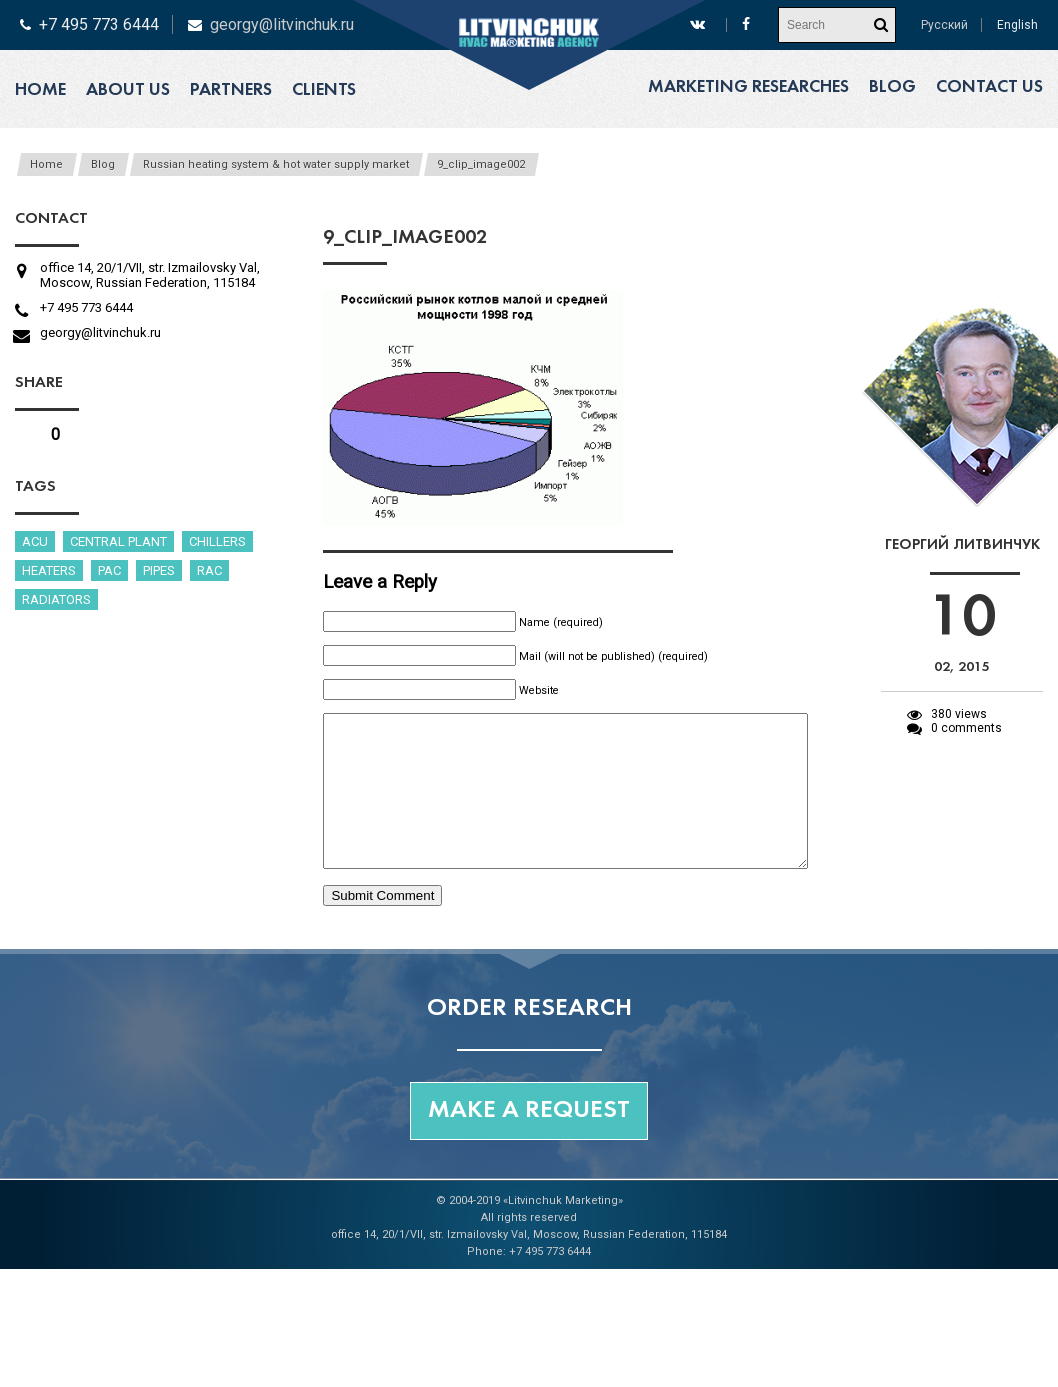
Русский (944, 25)
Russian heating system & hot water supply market (276, 164)
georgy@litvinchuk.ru (282, 24)
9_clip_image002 (481, 164)
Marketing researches (748, 87)
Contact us (989, 87)
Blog (892, 87)
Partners (231, 90)
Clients (324, 90)
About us (128, 90)
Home (40, 90)
